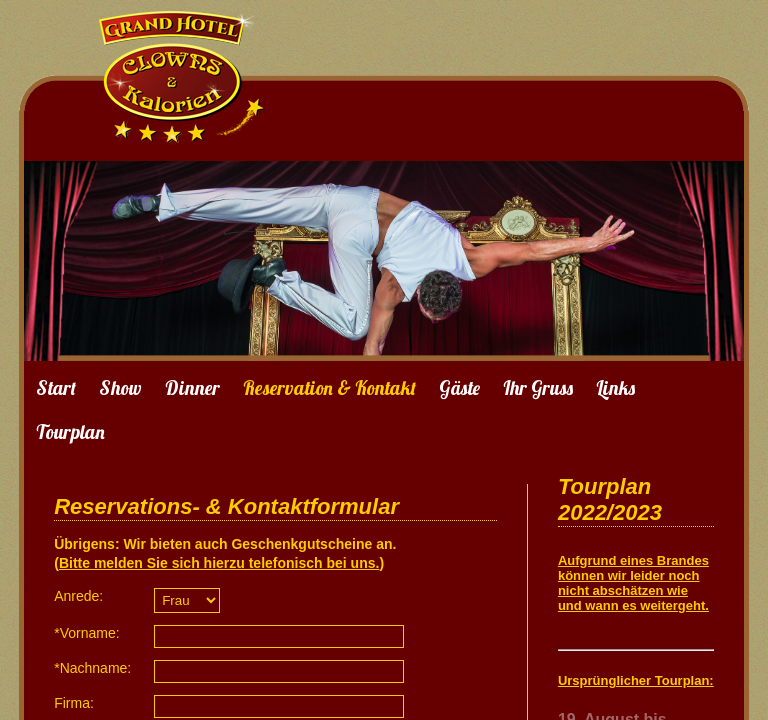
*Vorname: (86, 633)
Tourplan (70, 432)
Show (120, 388)
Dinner (192, 388)
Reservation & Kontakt (329, 388)
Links (615, 388)
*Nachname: (92, 668)
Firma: (74, 703)
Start (56, 388)
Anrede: (78, 596)
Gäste (459, 388)
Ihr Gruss (538, 388)
